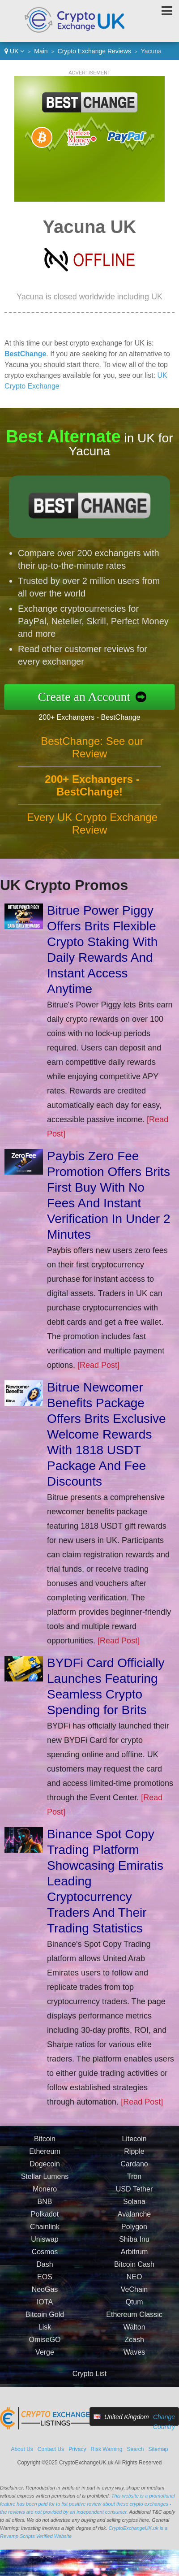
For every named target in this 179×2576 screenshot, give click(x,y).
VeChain (134, 2294)
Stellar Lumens (45, 2181)
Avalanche (134, 2218)
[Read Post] (98, 1365)
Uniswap (44, 2244)
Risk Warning (107, 2449)
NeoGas (45, 2294)
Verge (44, 2356)
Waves (134, 2356)
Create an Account (88, 696)
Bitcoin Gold (45, 2319)
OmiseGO (44, 2344)
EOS (44, 2281)
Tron (134, 2181)
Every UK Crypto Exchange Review (92, 828)
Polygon (134, 2231)
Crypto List (89, 2373)
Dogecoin (45, 2168)
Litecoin (134, 2143)
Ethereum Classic (134, 2319)
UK (14, 51)
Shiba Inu (134, 2244)
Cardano (134, 2168)
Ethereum (44, 2156)
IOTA (45, 2306)
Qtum (134, 2306)
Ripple (134, 2156)
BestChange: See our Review (92, 751)
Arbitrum (134, 2256)
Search (135, 2449)
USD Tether (134, 2193)
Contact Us (51, 2449)
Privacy (77, 2449)
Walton (134, 2331)
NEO (134, 2281)
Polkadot (45, 2218)
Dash (44, 2269)
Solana (134, 2206)
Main (40, 51)
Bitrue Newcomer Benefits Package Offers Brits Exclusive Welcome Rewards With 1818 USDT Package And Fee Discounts (106, 1434)
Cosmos (45, 2256)
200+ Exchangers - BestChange (94, 716)
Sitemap (158, 2449)
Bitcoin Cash (134, 2269)
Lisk (44, 2331)
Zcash (134, 2344)
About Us (22, 2449)
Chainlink (45, 2231)
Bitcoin (44, 2143)
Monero (45, 2193)
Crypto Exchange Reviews (94, 51)
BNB (45, 2206)
